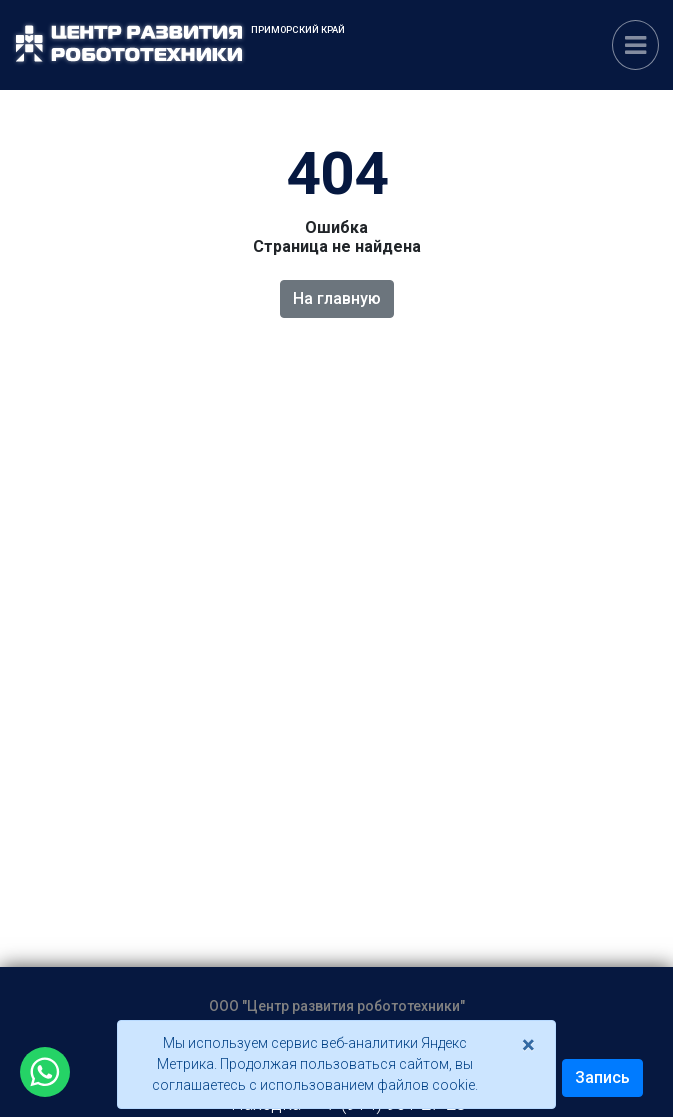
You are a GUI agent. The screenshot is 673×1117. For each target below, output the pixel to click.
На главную (337, 298)
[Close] (528, 1045)
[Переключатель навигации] (635, 45)
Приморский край (298, 29)
